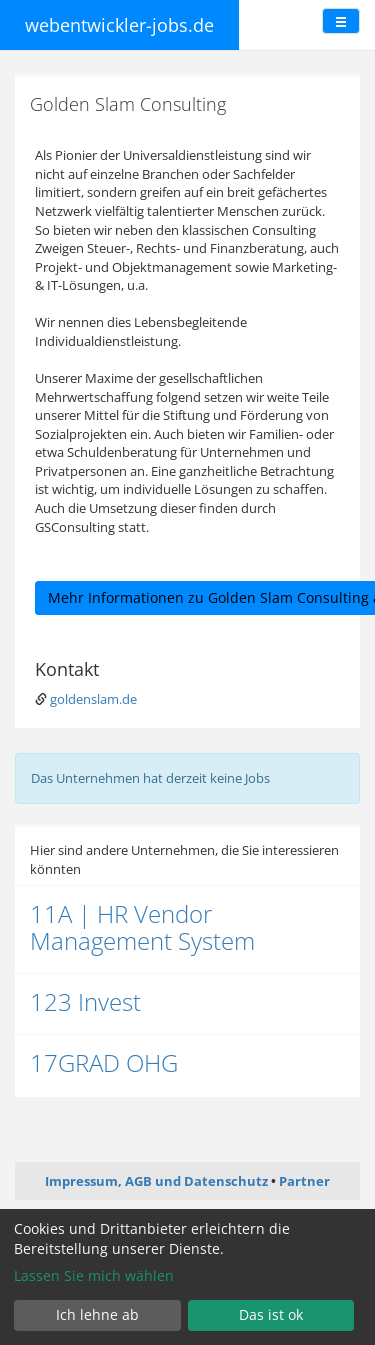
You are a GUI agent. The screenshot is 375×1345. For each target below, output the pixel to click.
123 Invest (85, 1001)
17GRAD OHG (104, 1062)
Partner (304, 1181)
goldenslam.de (93, 699)
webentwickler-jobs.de (119, 25)
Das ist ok (271, 1314)
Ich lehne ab (97, 1314)
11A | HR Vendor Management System (142, 926)
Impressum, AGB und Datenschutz (156, 1181)
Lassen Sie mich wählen (94, 1275)
